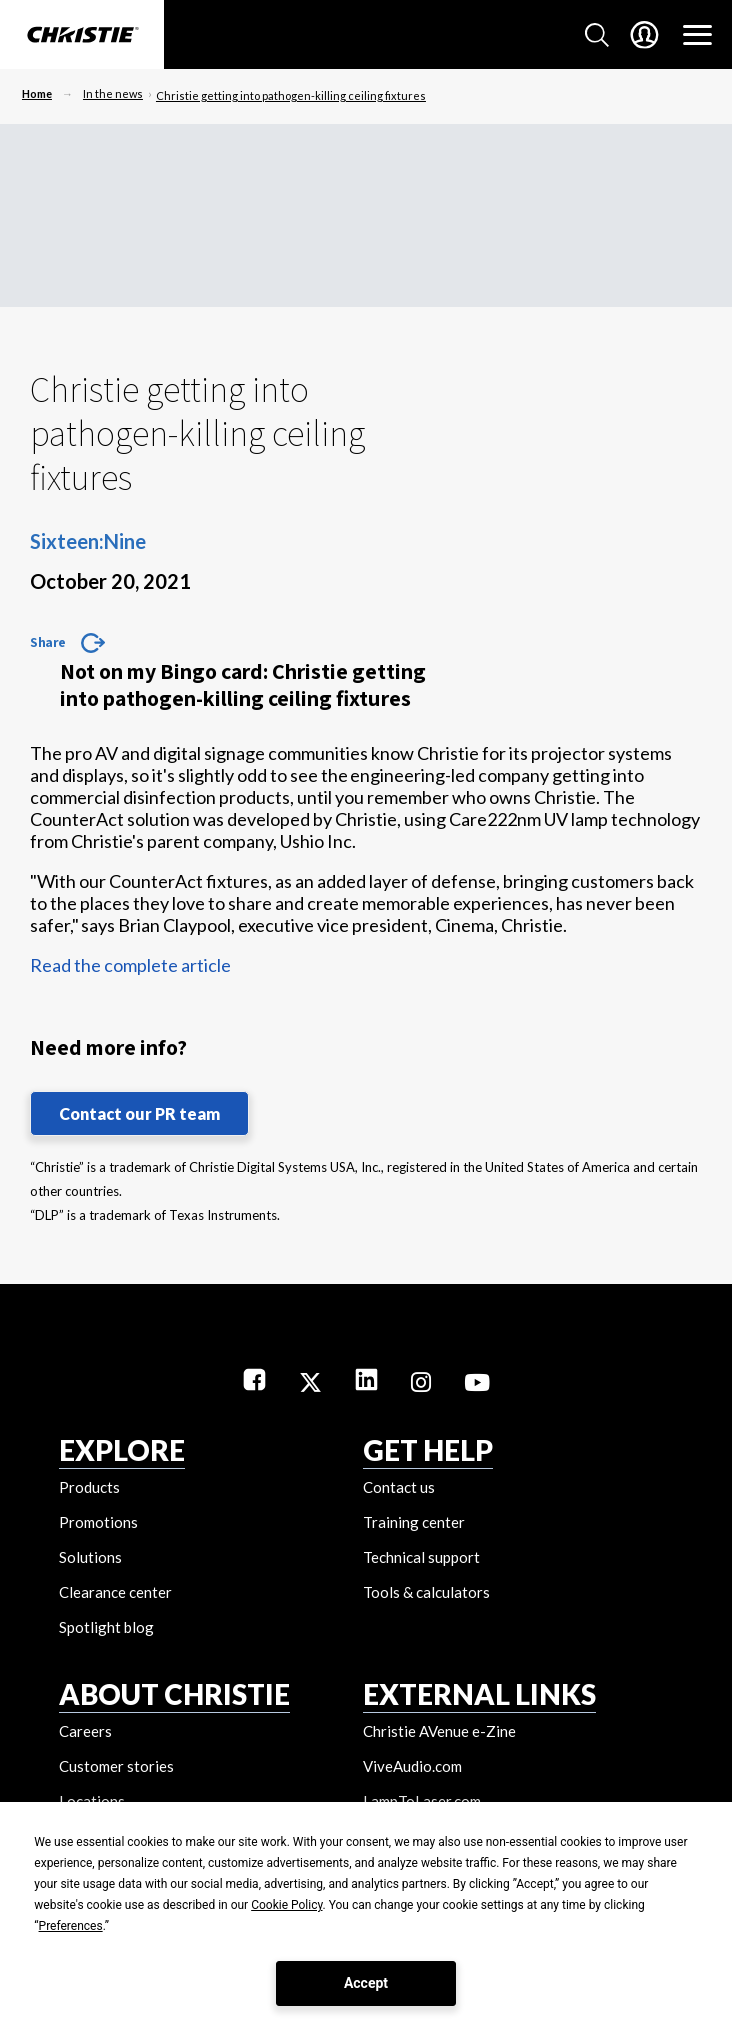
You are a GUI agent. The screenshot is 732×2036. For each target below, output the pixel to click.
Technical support (421, 1557)
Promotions (98, 1522)
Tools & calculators (426, 1592)
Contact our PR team (139, 1113)
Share (48, 642)
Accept (366, 1983)
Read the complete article (130, 965)
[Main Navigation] (697, 35)
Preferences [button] (71, 1926)
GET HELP (428, 1450)
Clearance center (115, 1592)
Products (89, 1487)
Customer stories (116, 1766)
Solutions (90, 1557)
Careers (85, 1731)
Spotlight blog (106, 1627)
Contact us (399, 1487)
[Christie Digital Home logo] (82, 36)
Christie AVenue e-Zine (439, 1731)
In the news (113, 93)
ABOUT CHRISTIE (174, 1694)
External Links (479, 1694)
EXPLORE (122, 1450)
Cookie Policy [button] (286, 1905)
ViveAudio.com (412, 1766)
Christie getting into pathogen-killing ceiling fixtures (291, 95)
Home (37, 93)
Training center (414, 1522)
